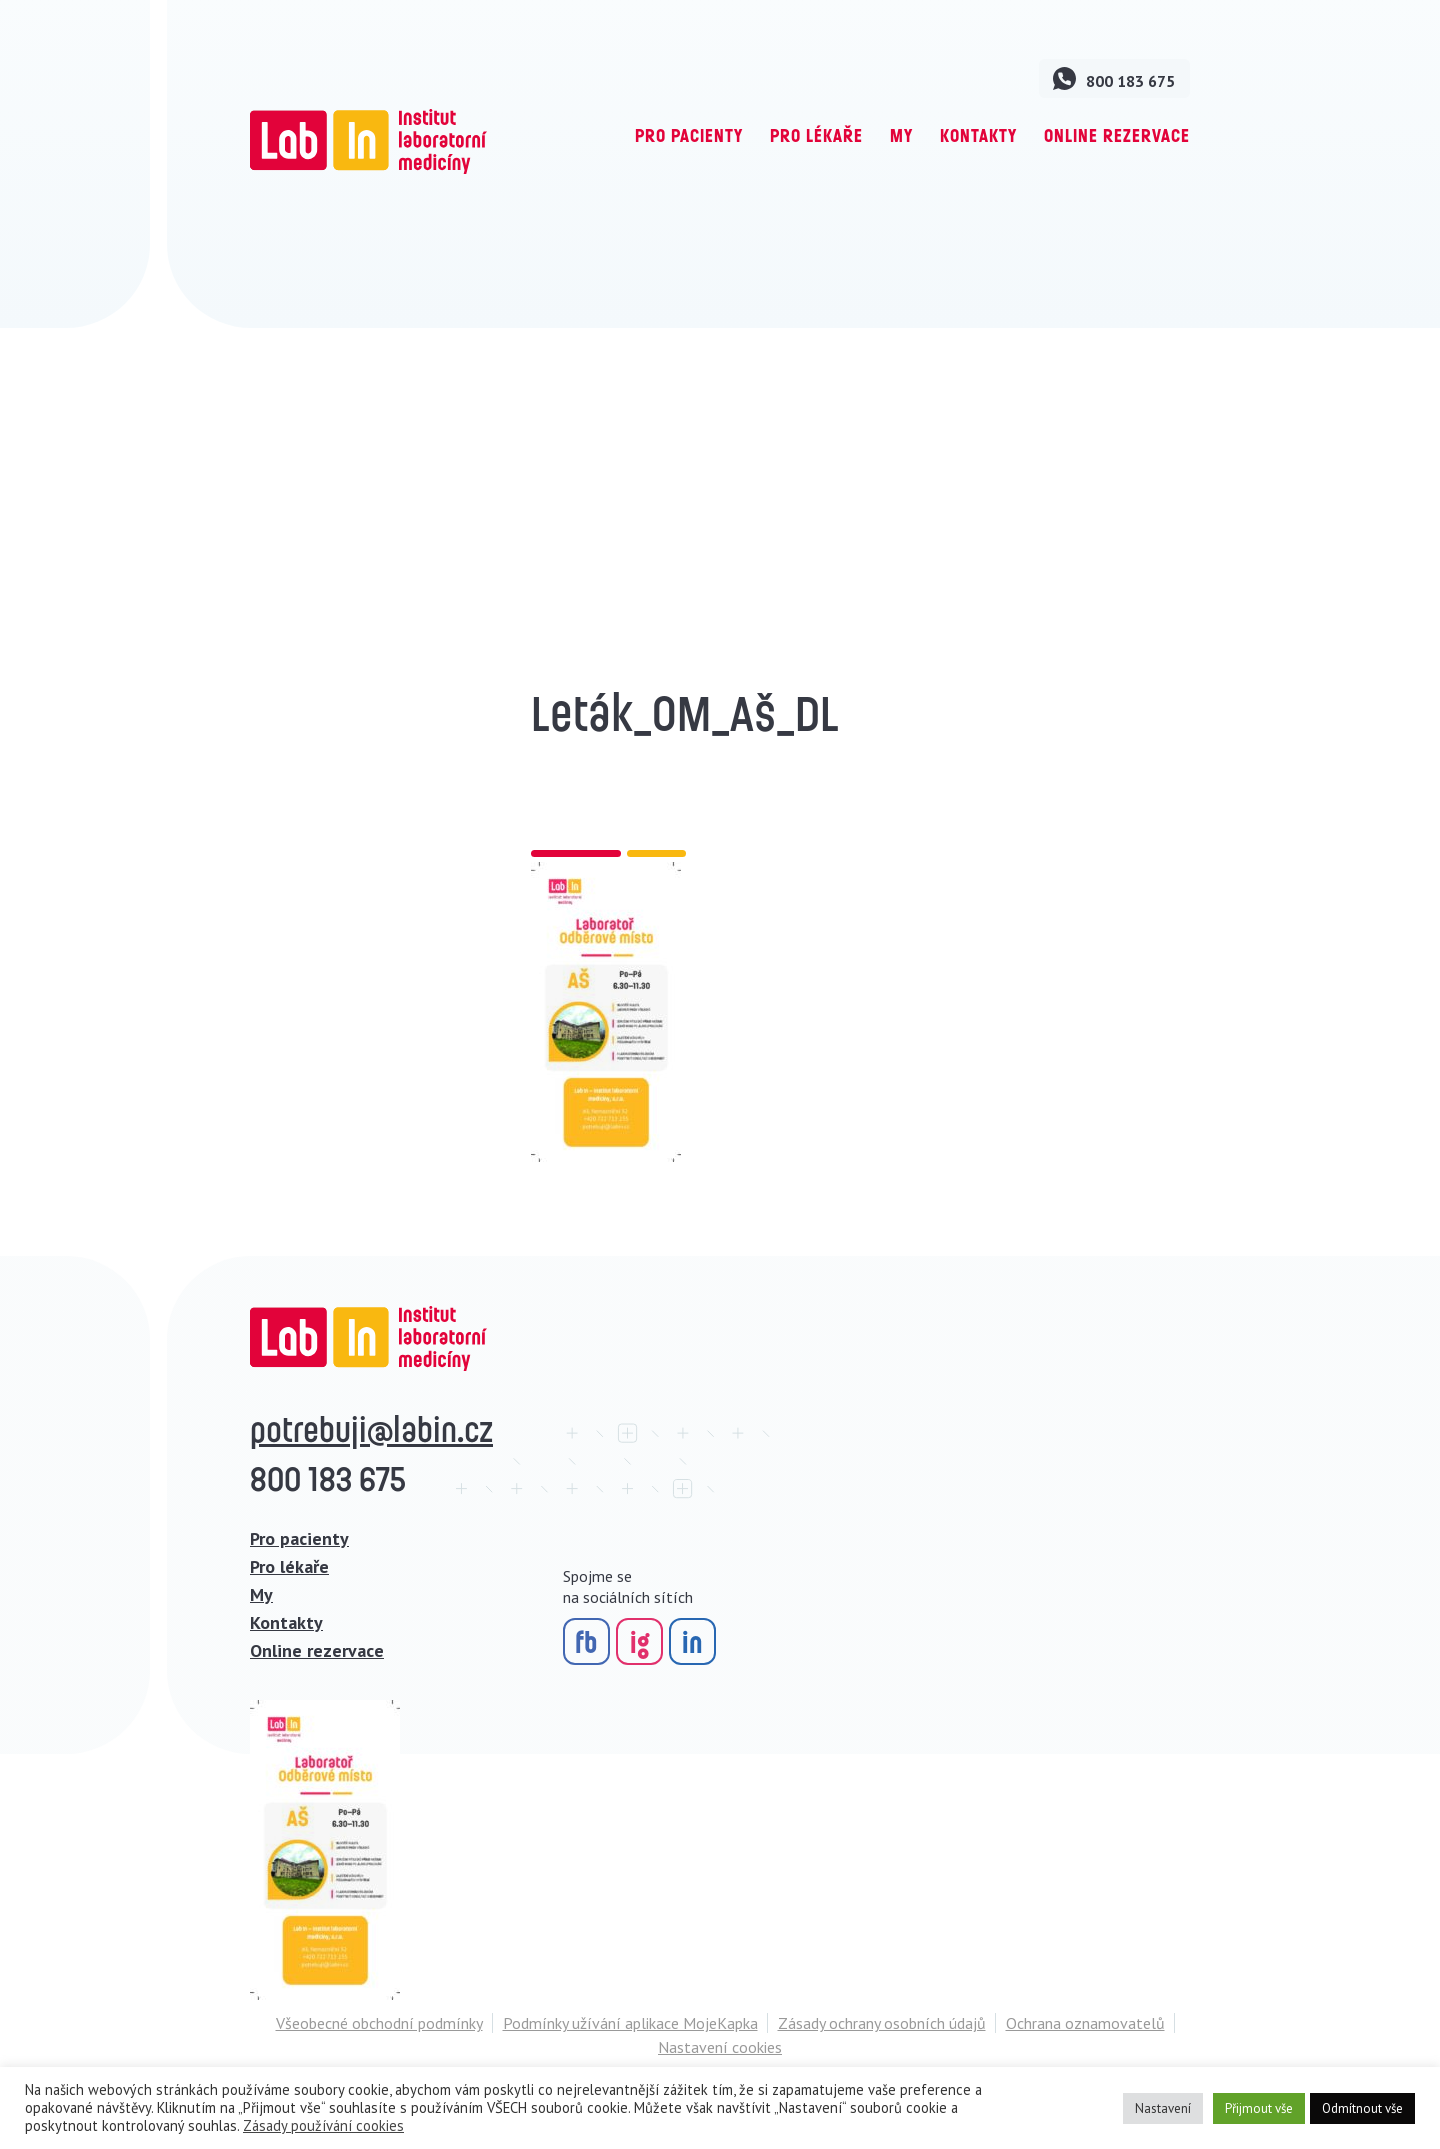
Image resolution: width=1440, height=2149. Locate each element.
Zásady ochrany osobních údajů (882, 2023)
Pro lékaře (816, 135)
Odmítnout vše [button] (1362, 2108)
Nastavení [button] (1163, 2108)
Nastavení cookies (720, 2047)
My (901, 135)
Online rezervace (1117, 135)
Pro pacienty (689, 135)
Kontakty (978, 135)
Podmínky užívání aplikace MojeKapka (630, 2023)
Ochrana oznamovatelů (1085, 2023)
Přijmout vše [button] (1259, 2108)
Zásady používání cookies (323, 2125)
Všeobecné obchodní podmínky (379, 2023)
